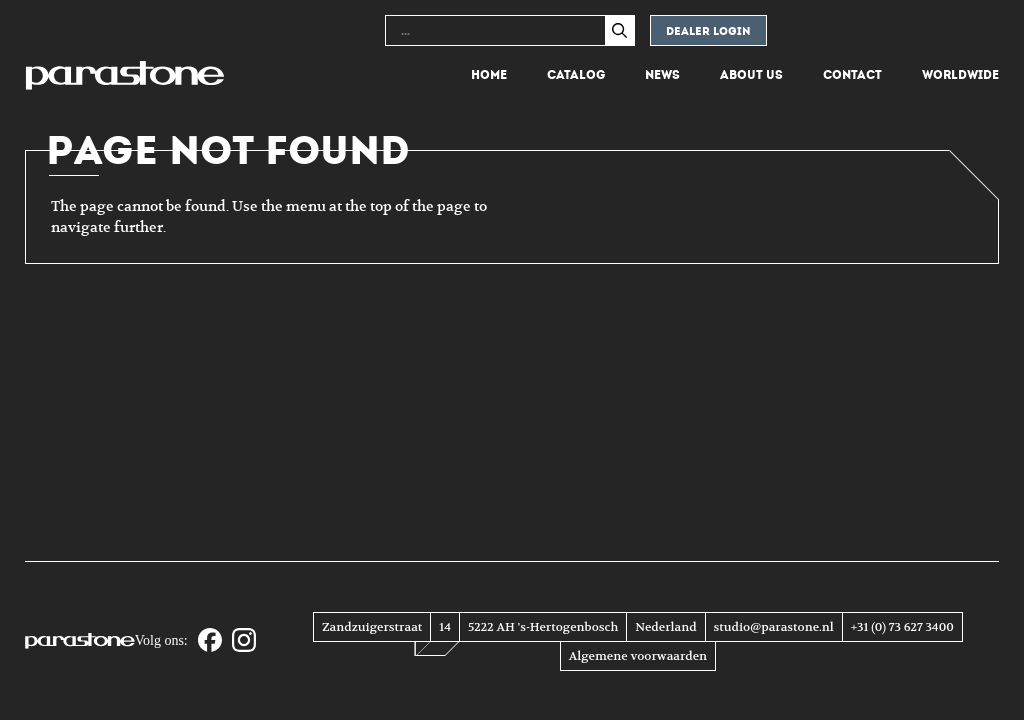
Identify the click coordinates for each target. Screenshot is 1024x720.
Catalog (576, 75)
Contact (852, 75)
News (662, 75)
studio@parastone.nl (774, 627)
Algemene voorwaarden (638, 656)
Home (489, 75)
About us (751, 75)
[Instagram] (244, 641)
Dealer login (708, 31)
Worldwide (960, 75)
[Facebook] (210, 641)
